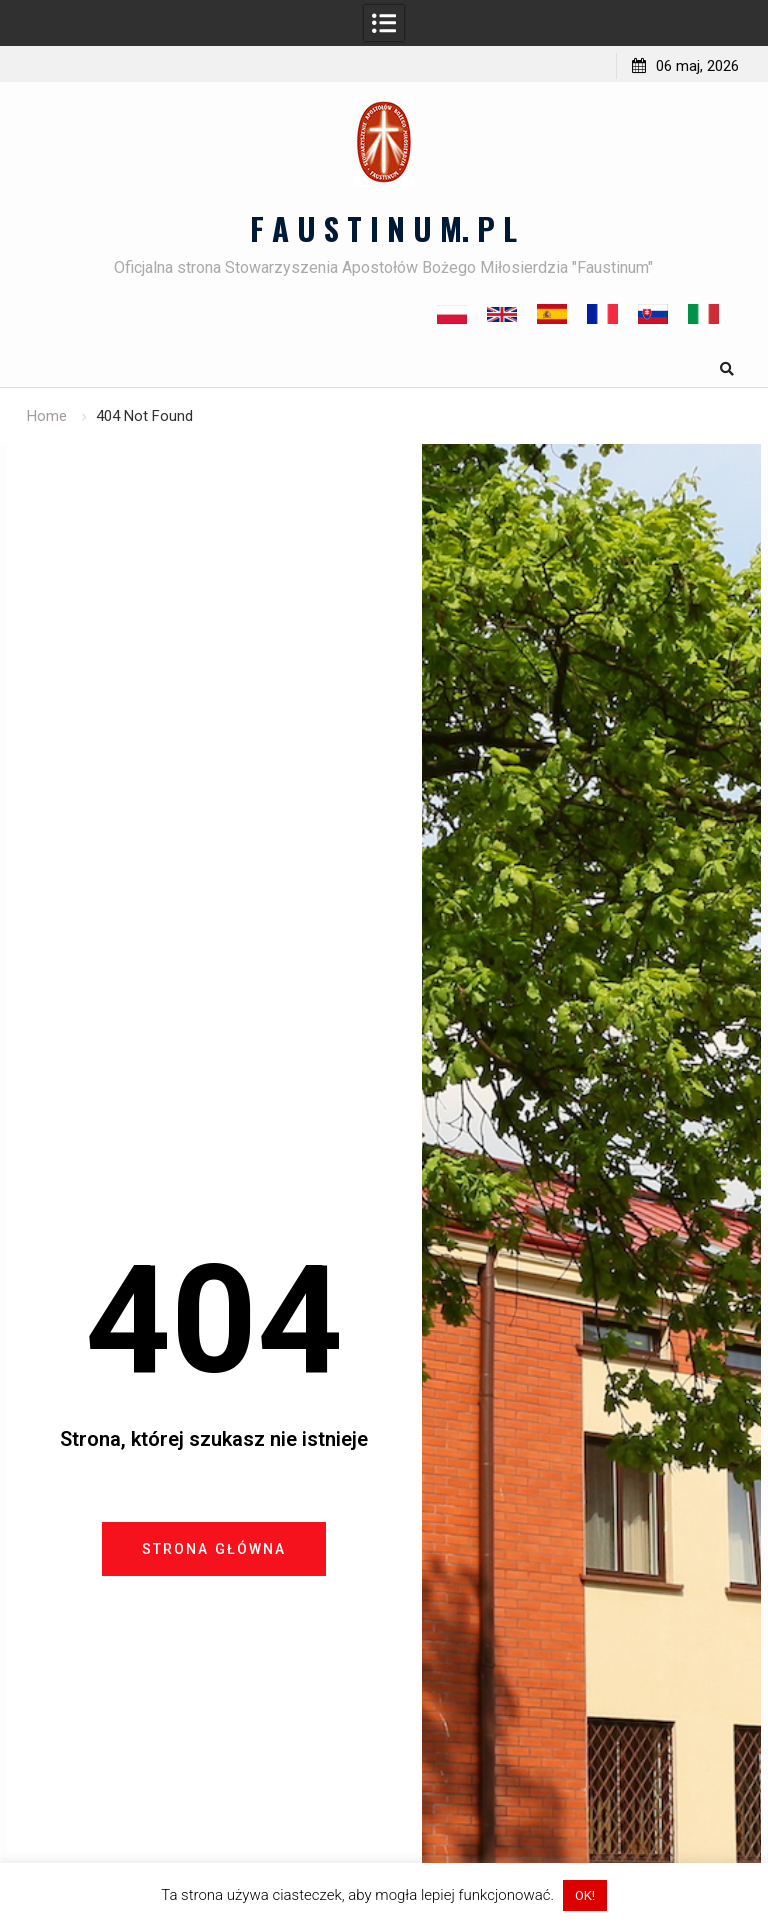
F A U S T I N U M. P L (383, 228)
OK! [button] (585, 1895)
